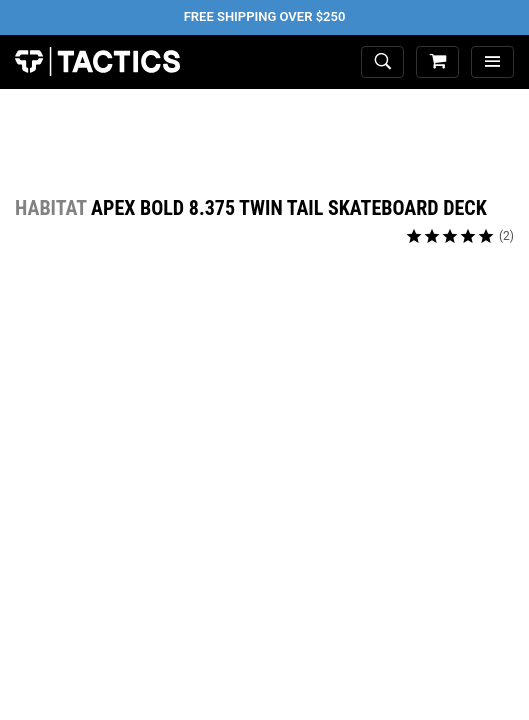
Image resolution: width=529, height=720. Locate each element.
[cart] (437, 62)
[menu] (492, 62)
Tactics (97, 62)
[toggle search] (382, 62)
